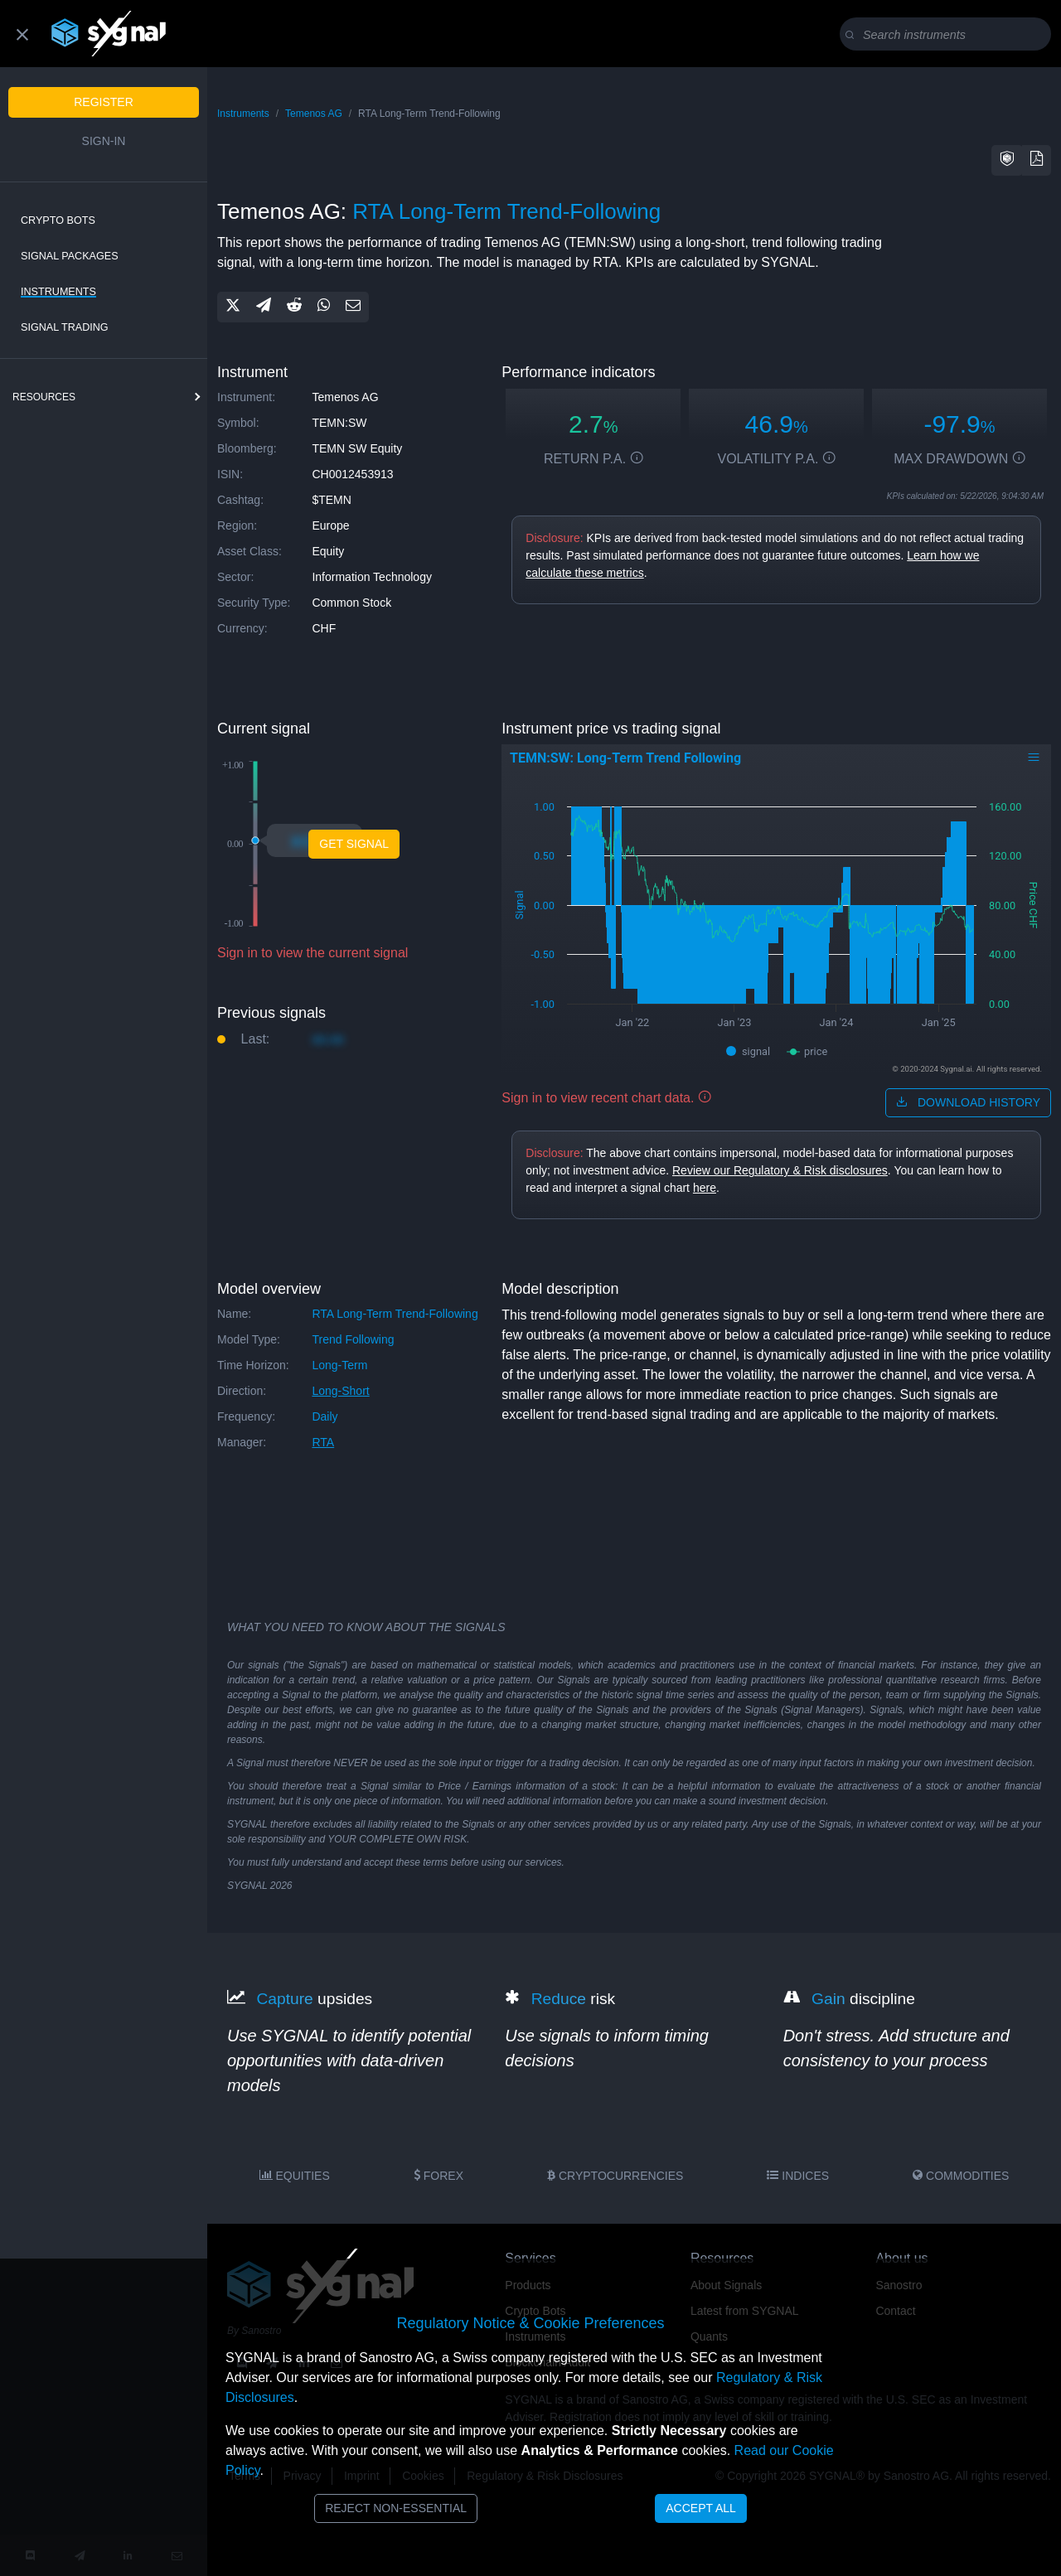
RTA (323, 1442)
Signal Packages (70, 256)
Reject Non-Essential (396, 2508)
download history (968, 1102)
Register (103, 102)
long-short (340, 1390)
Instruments (58, 292)
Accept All (701, 2508)
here (704, 1187)
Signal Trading (65, 327)
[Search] (949, 35)
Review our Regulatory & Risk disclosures (780, 1170)
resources (43, 397)
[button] (1007, 160)
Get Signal (354, 843)
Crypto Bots (58, 220)
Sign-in (104, 141)
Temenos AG (313, 113)
